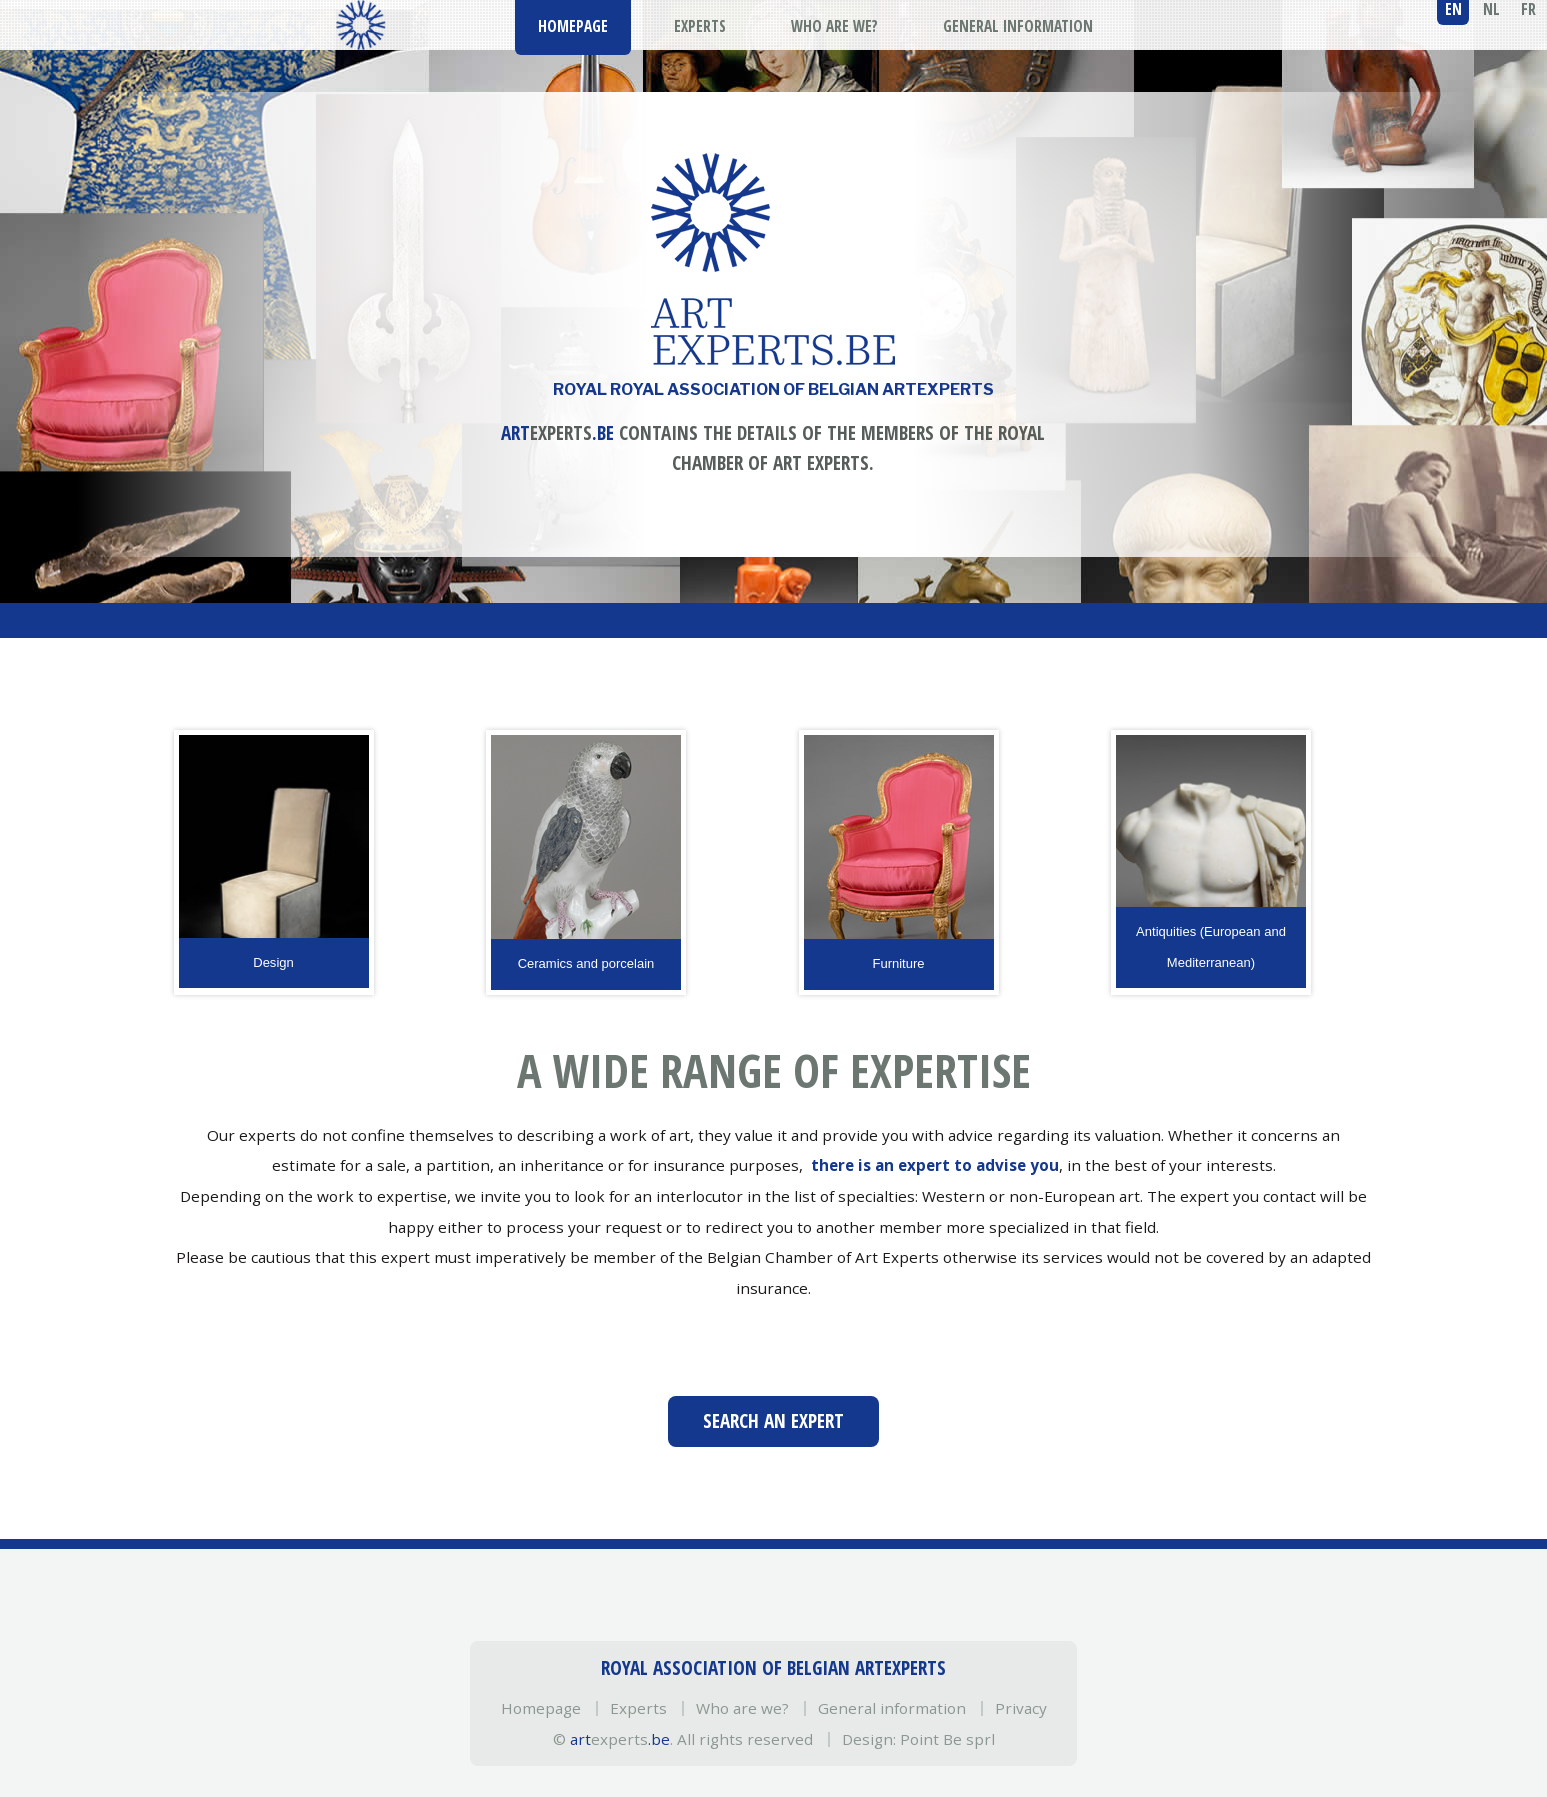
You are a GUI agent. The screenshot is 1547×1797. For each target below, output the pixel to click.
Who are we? (742, 1708)
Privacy (1021, 1708)
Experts (638, 1708)
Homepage (541, 1708)
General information (892, 1708)
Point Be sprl (947, 1739)
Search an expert (773, 1421)
